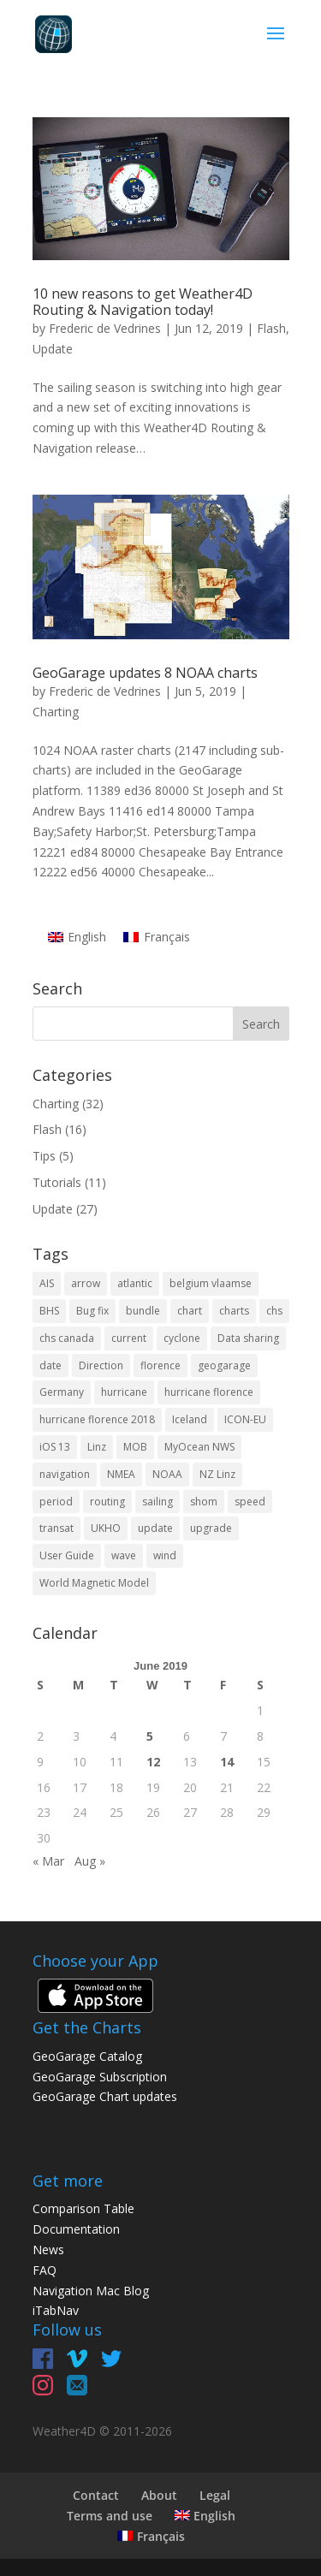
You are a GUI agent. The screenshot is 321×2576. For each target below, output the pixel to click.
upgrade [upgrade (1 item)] (211, 1528)
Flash (271, 328)
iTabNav (56, 2310)
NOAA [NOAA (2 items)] (167, 1474)
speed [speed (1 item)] (250, 1501)
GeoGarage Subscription (100, 2077)
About (159, 2495)
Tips (44, 1156)
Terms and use (109, 2516)
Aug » (89, 1861)
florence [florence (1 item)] (160, 1365)
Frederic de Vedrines (105, 328)
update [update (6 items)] (155, 1528)
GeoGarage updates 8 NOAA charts (145, 672)
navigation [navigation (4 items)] (64, 1474)
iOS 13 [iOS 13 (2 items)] (54, 1446)
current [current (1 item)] (128, 1338)
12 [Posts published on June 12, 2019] (153, 1762)
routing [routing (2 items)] (107, 1501)
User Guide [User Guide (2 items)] (66, 1555)
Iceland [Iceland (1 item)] (189, 1419)
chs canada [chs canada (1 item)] (66, 1338)
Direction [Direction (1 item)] (101, 1365)
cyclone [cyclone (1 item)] (181, 1338)
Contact (96, 2495)
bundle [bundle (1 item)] (143, 1310)
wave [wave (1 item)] (123, 1555)
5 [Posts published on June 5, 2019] (149, 1736)
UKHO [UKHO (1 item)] (106, 1528)
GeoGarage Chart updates (105, 2096)
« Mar (48, 1861)
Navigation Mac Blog (91, 2290)
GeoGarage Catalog (87, 2056)
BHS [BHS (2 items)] (49, 1310)
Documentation (76, 2229)
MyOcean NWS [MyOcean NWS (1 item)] (199, 1446)
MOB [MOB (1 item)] (135, 1446)
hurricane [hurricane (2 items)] (124, 1392)
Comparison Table (83, 2208)
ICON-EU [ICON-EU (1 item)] (245, 1419)
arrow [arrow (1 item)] (85, 1283)
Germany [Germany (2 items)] (61, 1392)
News (48, 2249)
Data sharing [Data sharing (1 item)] (248, 1338)
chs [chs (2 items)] (274, 1310)
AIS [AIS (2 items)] (46, 1283)
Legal (214, 2495)
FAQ (44, 2270)
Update (53, 349)
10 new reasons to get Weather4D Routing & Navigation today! (143, 301)
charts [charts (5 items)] (234, 1310)
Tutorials (57, 1182)
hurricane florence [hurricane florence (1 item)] (208, 1392)
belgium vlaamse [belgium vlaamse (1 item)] (210, 1283)
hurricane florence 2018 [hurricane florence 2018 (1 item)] (97, 1419)
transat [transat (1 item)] (56, 1528)
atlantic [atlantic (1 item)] (134, 1283)
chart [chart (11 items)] (189, 1310)
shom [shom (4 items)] (203, 1501)
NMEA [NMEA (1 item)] (121, 1474)
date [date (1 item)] (50, 1365)
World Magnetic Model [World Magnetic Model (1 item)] (94, 1583)
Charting (56, 711)
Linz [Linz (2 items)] (96, 1446)
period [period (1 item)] (56, 1501)
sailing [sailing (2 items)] (157, 1501)
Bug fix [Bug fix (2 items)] (92, 1310)
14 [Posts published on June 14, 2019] (227, 1762)
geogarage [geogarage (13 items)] (224, 1365)
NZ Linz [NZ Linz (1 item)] (217, 1474)
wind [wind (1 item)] (164, 1555)
